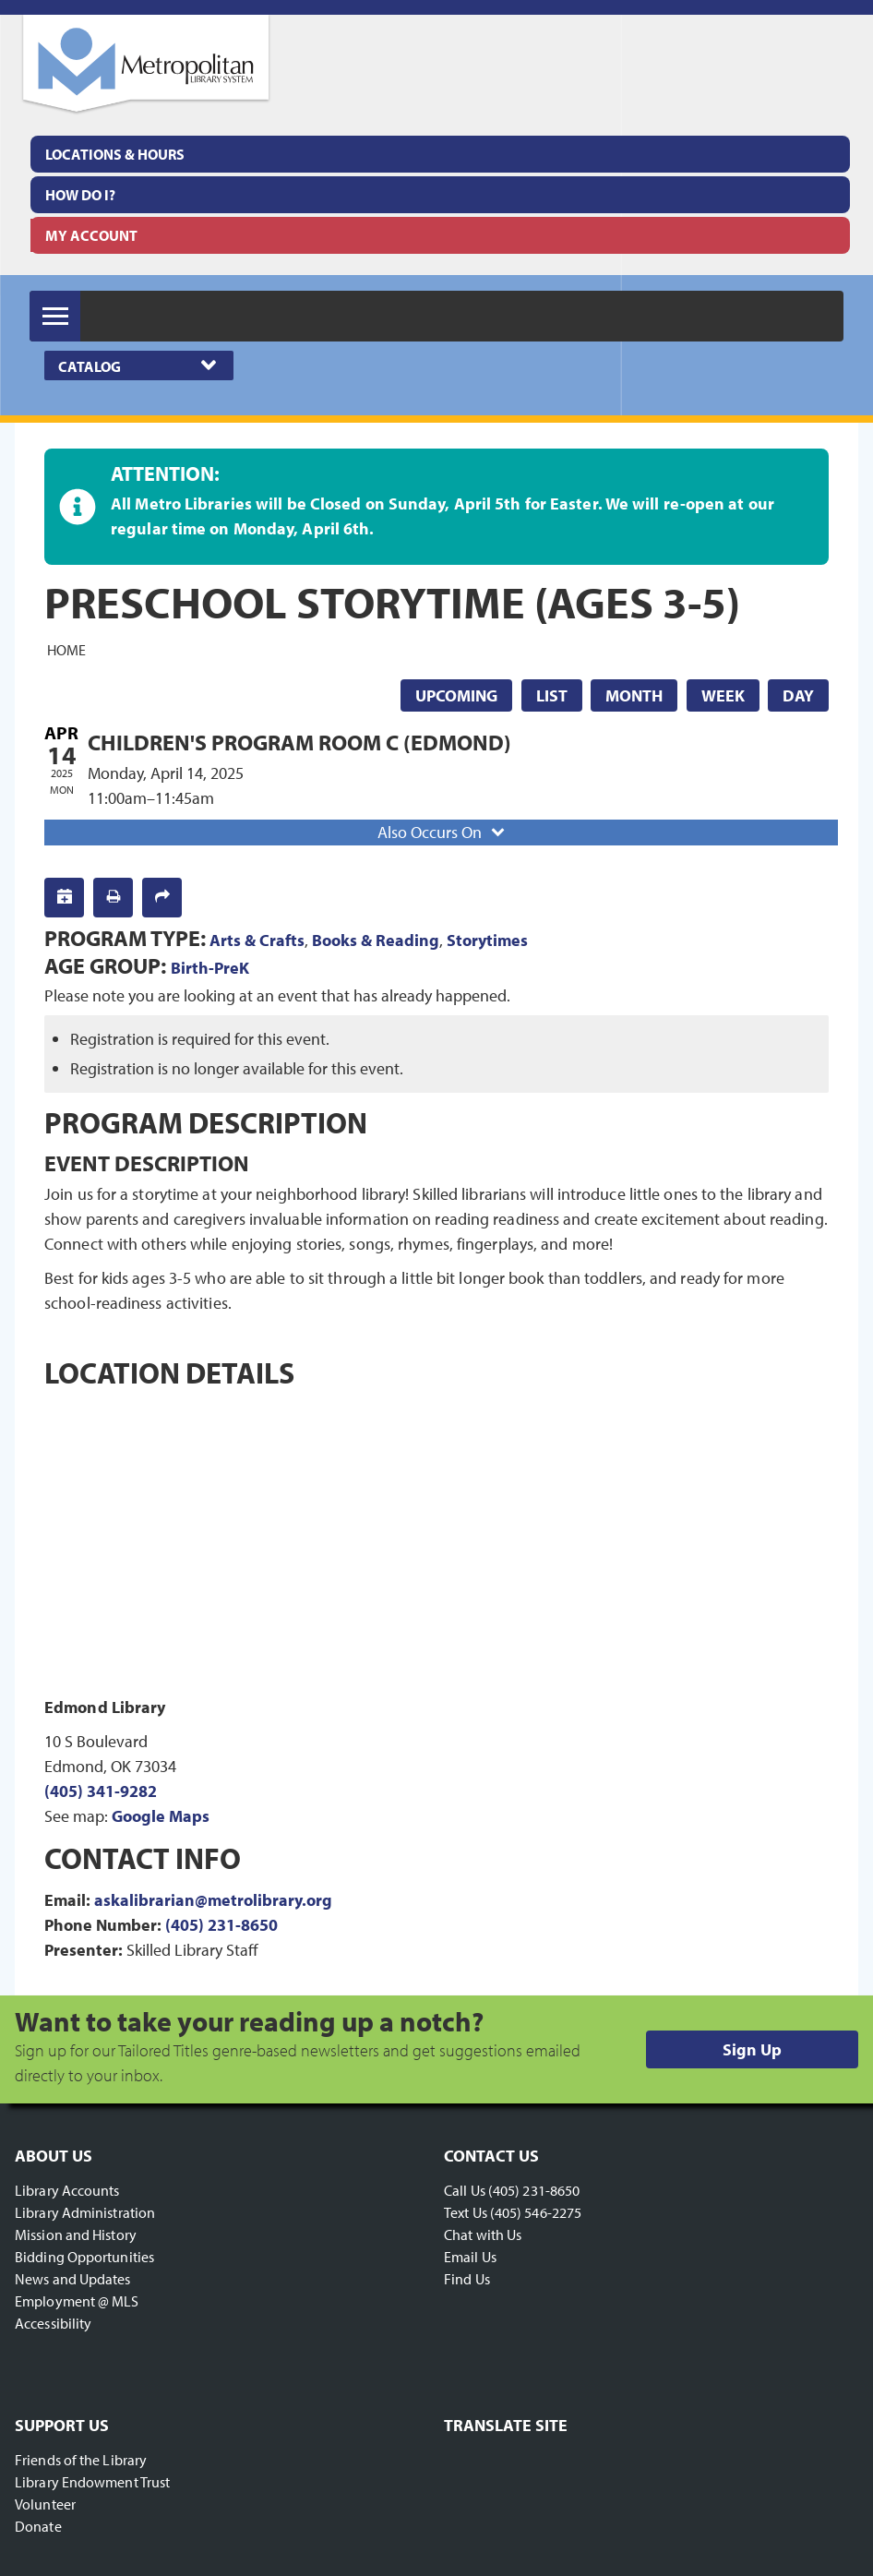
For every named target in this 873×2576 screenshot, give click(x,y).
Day (798, 695)
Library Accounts (67, 2190)
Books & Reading (375, 940)
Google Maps (160, 1816)
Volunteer (45, 2504)
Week (723, 695)
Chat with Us (482, 2234)
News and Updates (73, 2279)
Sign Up (752, 2049)
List (552, 695)
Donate (38, 2526)
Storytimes (487, 940)
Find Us (467, 2279)
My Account (91, 235)
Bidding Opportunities (84, 2256)
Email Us (470, 2256)
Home (66, 650)
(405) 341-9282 (100, 1791)
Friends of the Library (81, 2459)
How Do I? (80, 195)
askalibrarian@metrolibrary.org (213, 1900)
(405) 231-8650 (221, 1924)
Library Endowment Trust (92, 2482)
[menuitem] (440, 154)
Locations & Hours (115, 154)
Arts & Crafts (257, 940)
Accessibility (53, 2323)
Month (634, 695)
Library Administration (85, 2212)
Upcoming (456, 695)
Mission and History (76, 2234)
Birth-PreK (210, 967)
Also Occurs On (442, 832)
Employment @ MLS (77, 2301)
